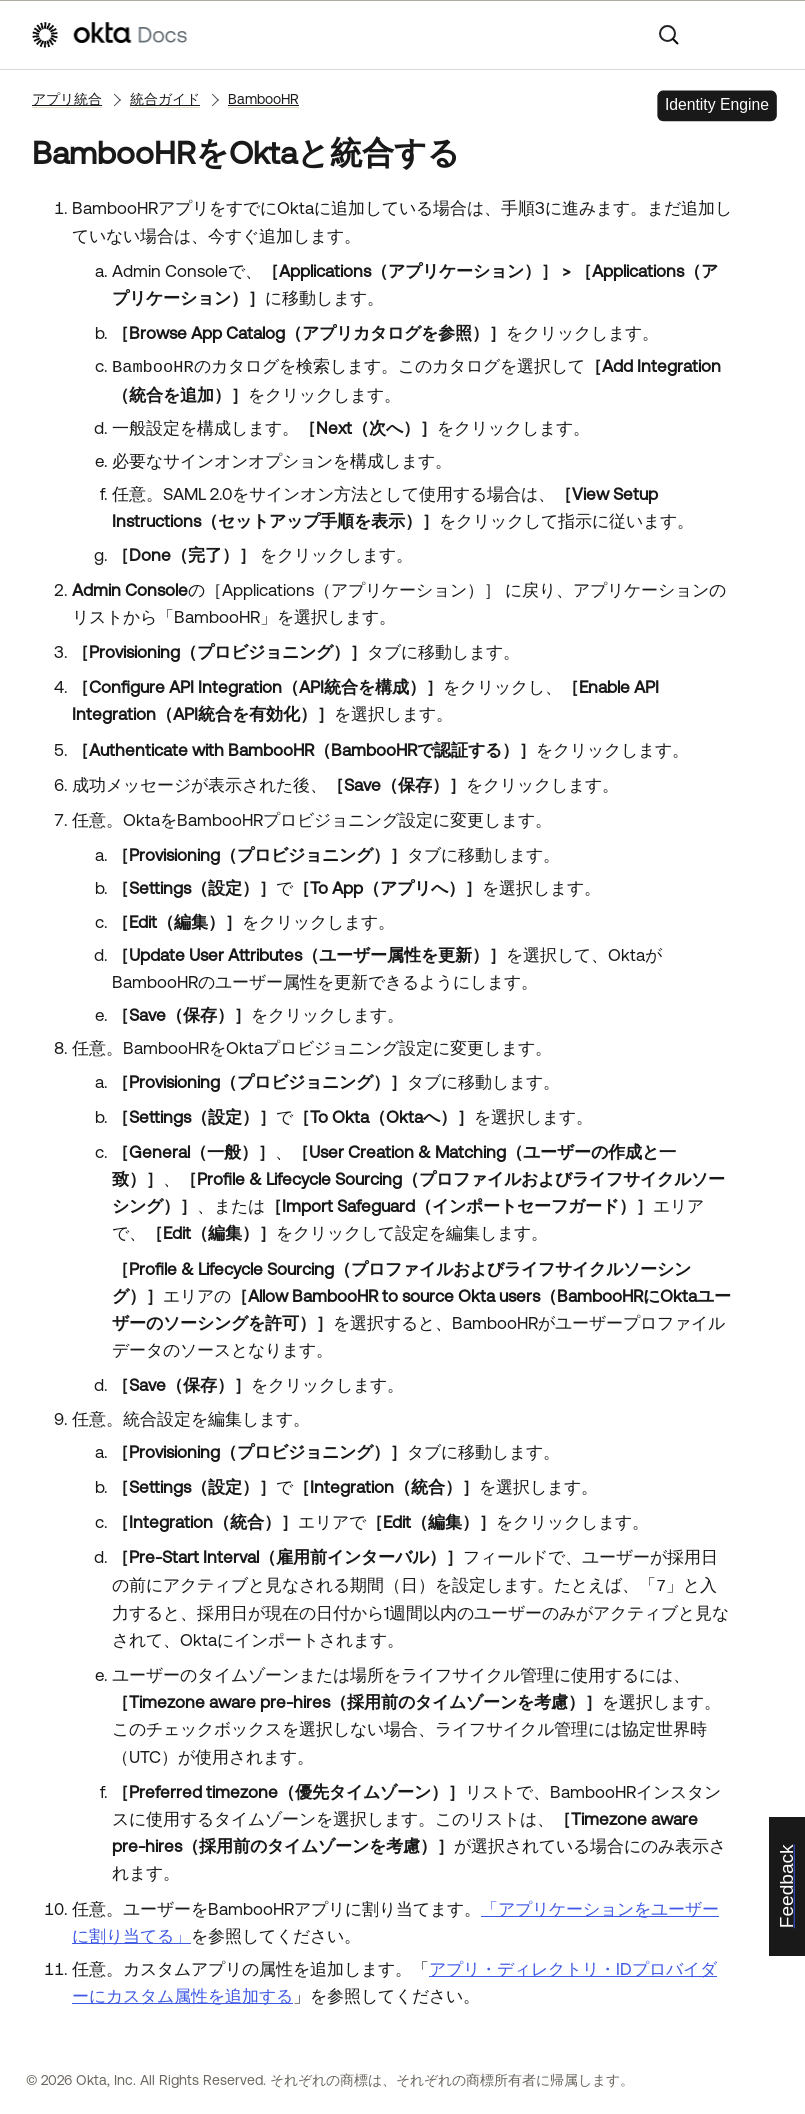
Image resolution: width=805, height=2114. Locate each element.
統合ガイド (165, 99)
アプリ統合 (67, 99)
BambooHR (263, 99)
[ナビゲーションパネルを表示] (765, 35)
